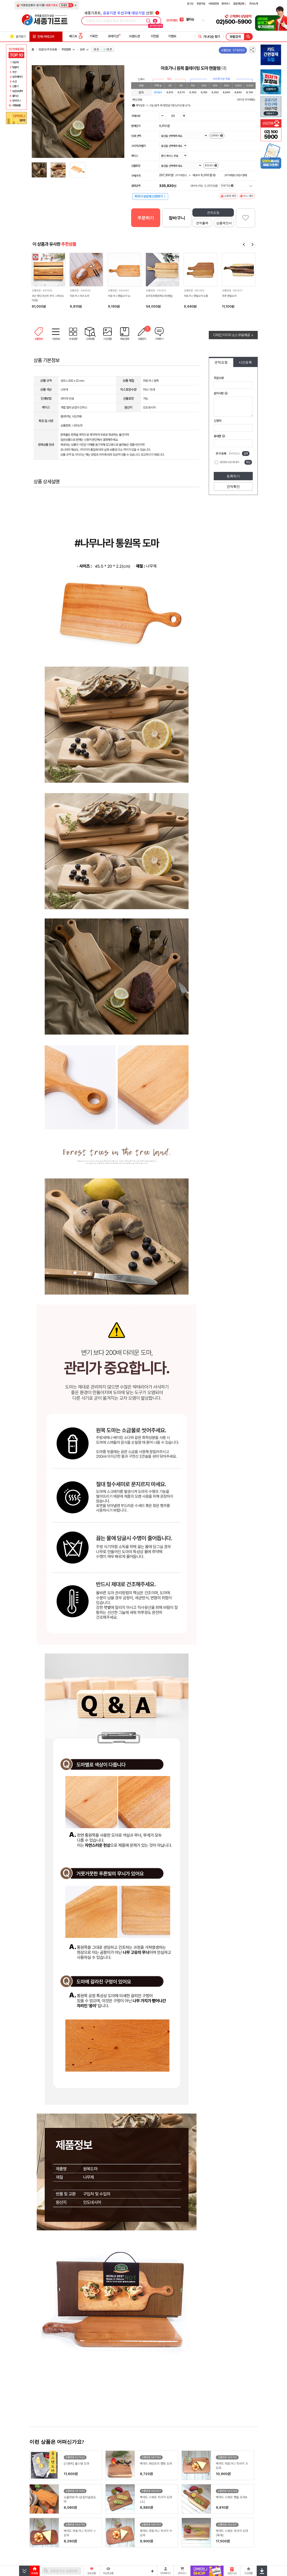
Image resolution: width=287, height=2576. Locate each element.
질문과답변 (239, 3)
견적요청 (213, 212)
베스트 (76, 36)
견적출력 (202, 223)
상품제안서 (224, 223)
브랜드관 (134, 36)
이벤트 (172, 36)
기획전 (93, 36)
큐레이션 (113, 36)
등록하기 (233, 476)
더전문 (155, 36)
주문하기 (145, 218)
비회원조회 (214, 3)
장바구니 (225, 3)
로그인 (190, 3)
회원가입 (201, 3)
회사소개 (253, 3)
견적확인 (233, 486)
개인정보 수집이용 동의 (229, 462)
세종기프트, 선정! (121, 13)
